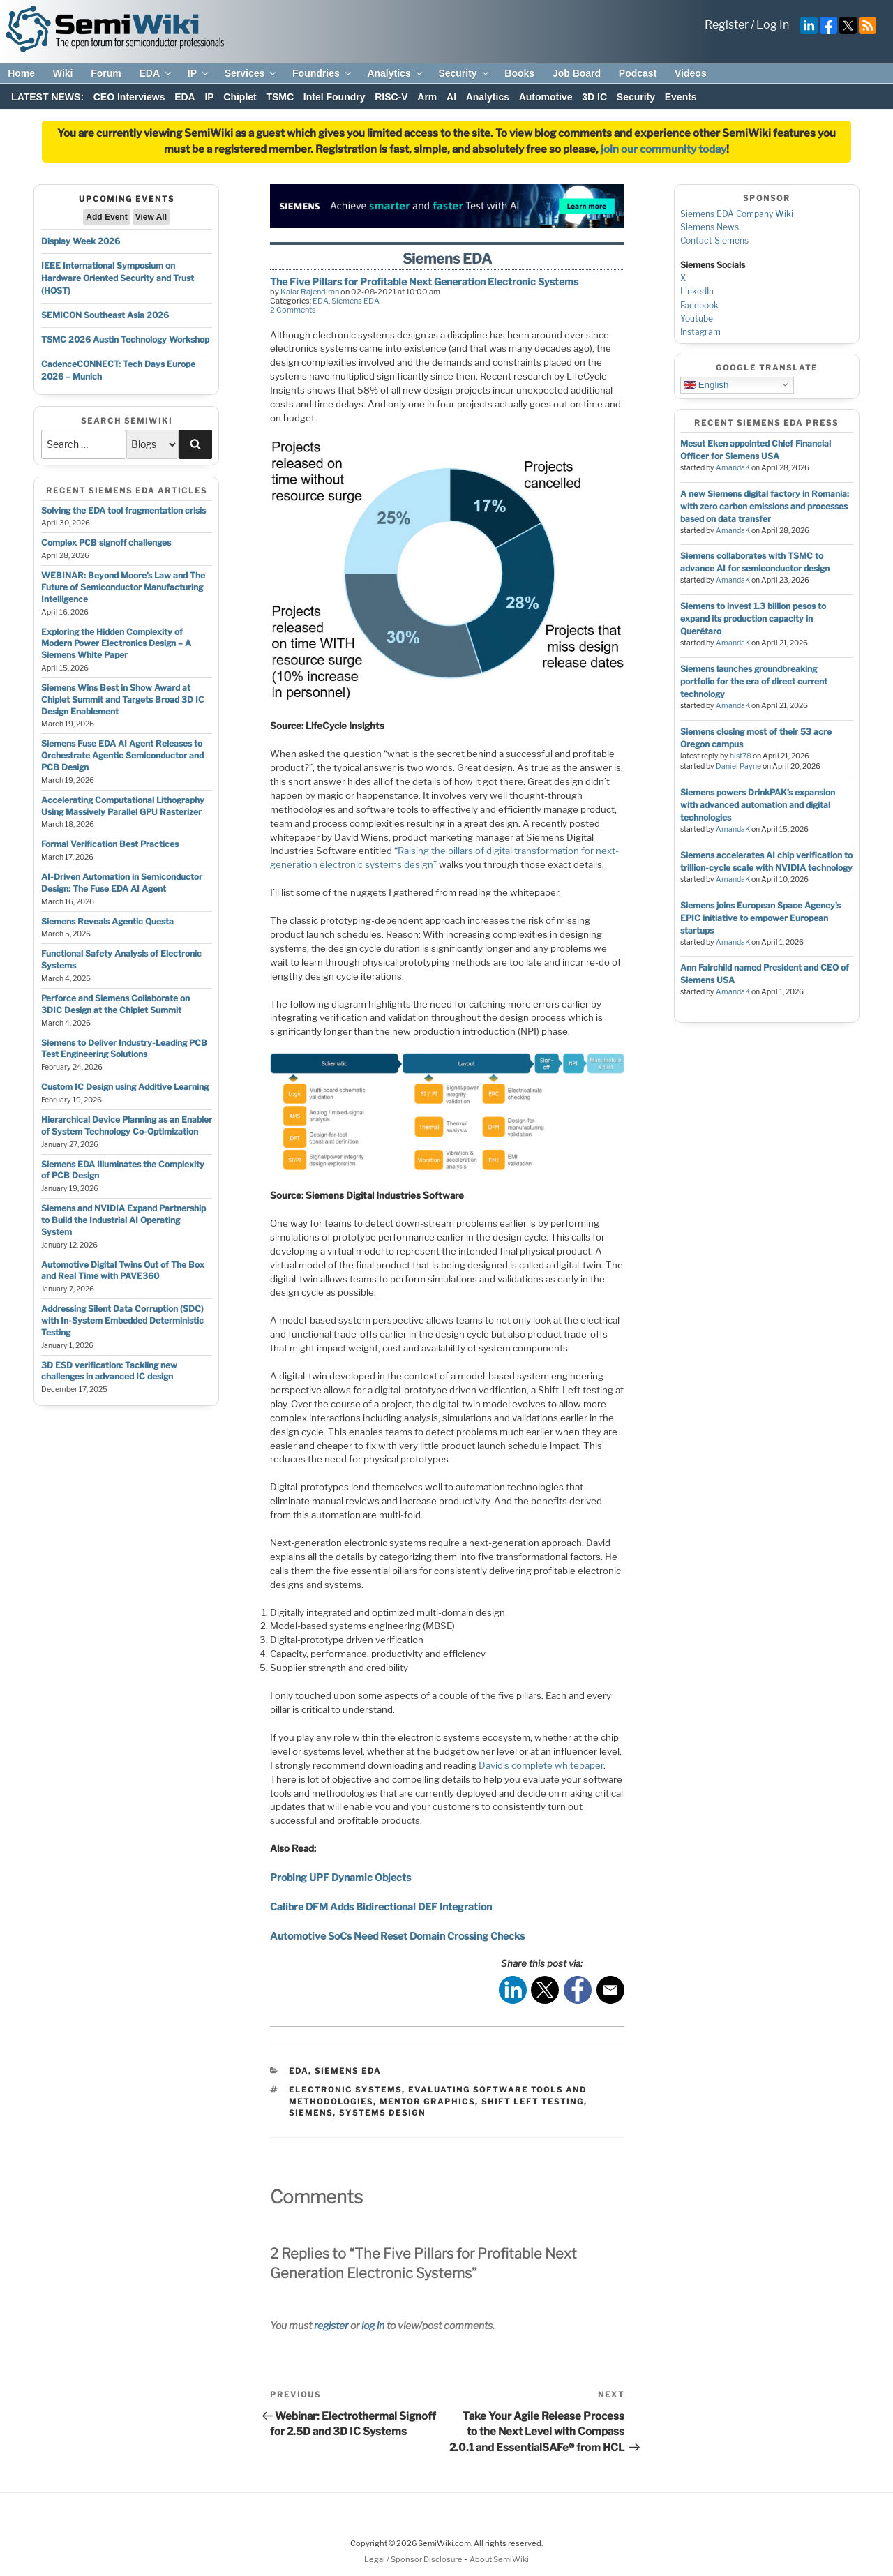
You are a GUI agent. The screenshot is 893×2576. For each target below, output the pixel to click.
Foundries (322, 73)
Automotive (546, 97)
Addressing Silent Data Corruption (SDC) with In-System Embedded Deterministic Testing (122, 1320)
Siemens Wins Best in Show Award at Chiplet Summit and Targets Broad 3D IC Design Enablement (122, 699)
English (706, 384)
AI (451, 97)
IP (199, 73)
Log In (772, 24)
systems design (382, 2113)
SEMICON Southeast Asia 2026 (105, 315)
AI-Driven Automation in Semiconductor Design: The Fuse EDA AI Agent (121, 882)
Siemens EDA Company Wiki (736, 214)
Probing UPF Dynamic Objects (340, 1877)
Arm (427, 97)
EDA (156, 73)
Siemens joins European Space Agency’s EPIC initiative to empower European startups (760, 918)
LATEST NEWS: (47, 97)
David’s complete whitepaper (541, 1765)
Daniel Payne (738, 766)
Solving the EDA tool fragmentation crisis (123, 510)
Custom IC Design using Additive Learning (125, 1086)
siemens (311, 2113)
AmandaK (733, 467)
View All (151, 217)
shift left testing (532, 2101)
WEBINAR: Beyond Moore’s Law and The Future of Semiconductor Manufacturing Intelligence (123, 587)
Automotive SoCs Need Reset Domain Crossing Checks (397, 1936)
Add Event (106, 217)
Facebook (699, 305)
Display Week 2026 (80, 241)
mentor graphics (427, 2101)
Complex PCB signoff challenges (106, 542)
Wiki (63, 73)
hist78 (740, 756)
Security (464, 73)
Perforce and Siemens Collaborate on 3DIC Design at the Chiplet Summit (115, 1004)
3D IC (594, 97)
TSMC (280, 97)
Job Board (577, 73)
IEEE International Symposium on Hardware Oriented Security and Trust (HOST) (117, 278)
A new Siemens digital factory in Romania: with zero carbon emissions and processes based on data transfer (764, 506)
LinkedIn (697, 291)
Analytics (395, 73)
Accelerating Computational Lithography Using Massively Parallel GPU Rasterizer (122, 806)
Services (251, 73)
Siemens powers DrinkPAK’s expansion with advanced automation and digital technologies (757, 805)
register (331, 2325)
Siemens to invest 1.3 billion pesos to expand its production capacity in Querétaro (753, 618)
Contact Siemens (714, 240)
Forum (106, 73)
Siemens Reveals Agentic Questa (107, 921)
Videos (691, 73)
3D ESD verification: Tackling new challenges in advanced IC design (109, 1371)
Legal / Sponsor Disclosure (414, 2559)
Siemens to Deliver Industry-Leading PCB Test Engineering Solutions (124, 1049)
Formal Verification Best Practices (110, 844)
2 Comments (293, 310)
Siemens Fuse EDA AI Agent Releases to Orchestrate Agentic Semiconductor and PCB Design (122, 755)
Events (681, 97)
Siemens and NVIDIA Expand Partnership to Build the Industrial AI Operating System (123, 1220)
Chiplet (239, 97)
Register (727, 24)
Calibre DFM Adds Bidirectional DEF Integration (381, 1906)
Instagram (700, 332)
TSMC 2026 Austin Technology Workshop (125, 339)
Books (519, 73)
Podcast (637, 73)
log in (372, 2325)
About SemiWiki (499, 2559)
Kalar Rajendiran (309, 292)
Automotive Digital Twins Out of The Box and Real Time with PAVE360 (122, 1270)
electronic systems (345, 2090)
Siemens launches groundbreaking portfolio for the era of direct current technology (753, 681)
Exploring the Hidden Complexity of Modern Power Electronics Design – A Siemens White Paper (116, 644)
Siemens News (709, 227)
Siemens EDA (355, 301)
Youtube (696, 318)
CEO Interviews (129, 97)
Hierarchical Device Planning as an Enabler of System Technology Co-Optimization (126, 1125)
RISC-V (391, 97)
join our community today (663, 149)
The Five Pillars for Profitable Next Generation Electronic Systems (424, 281)
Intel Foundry (334, 97)
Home (21, 73)
